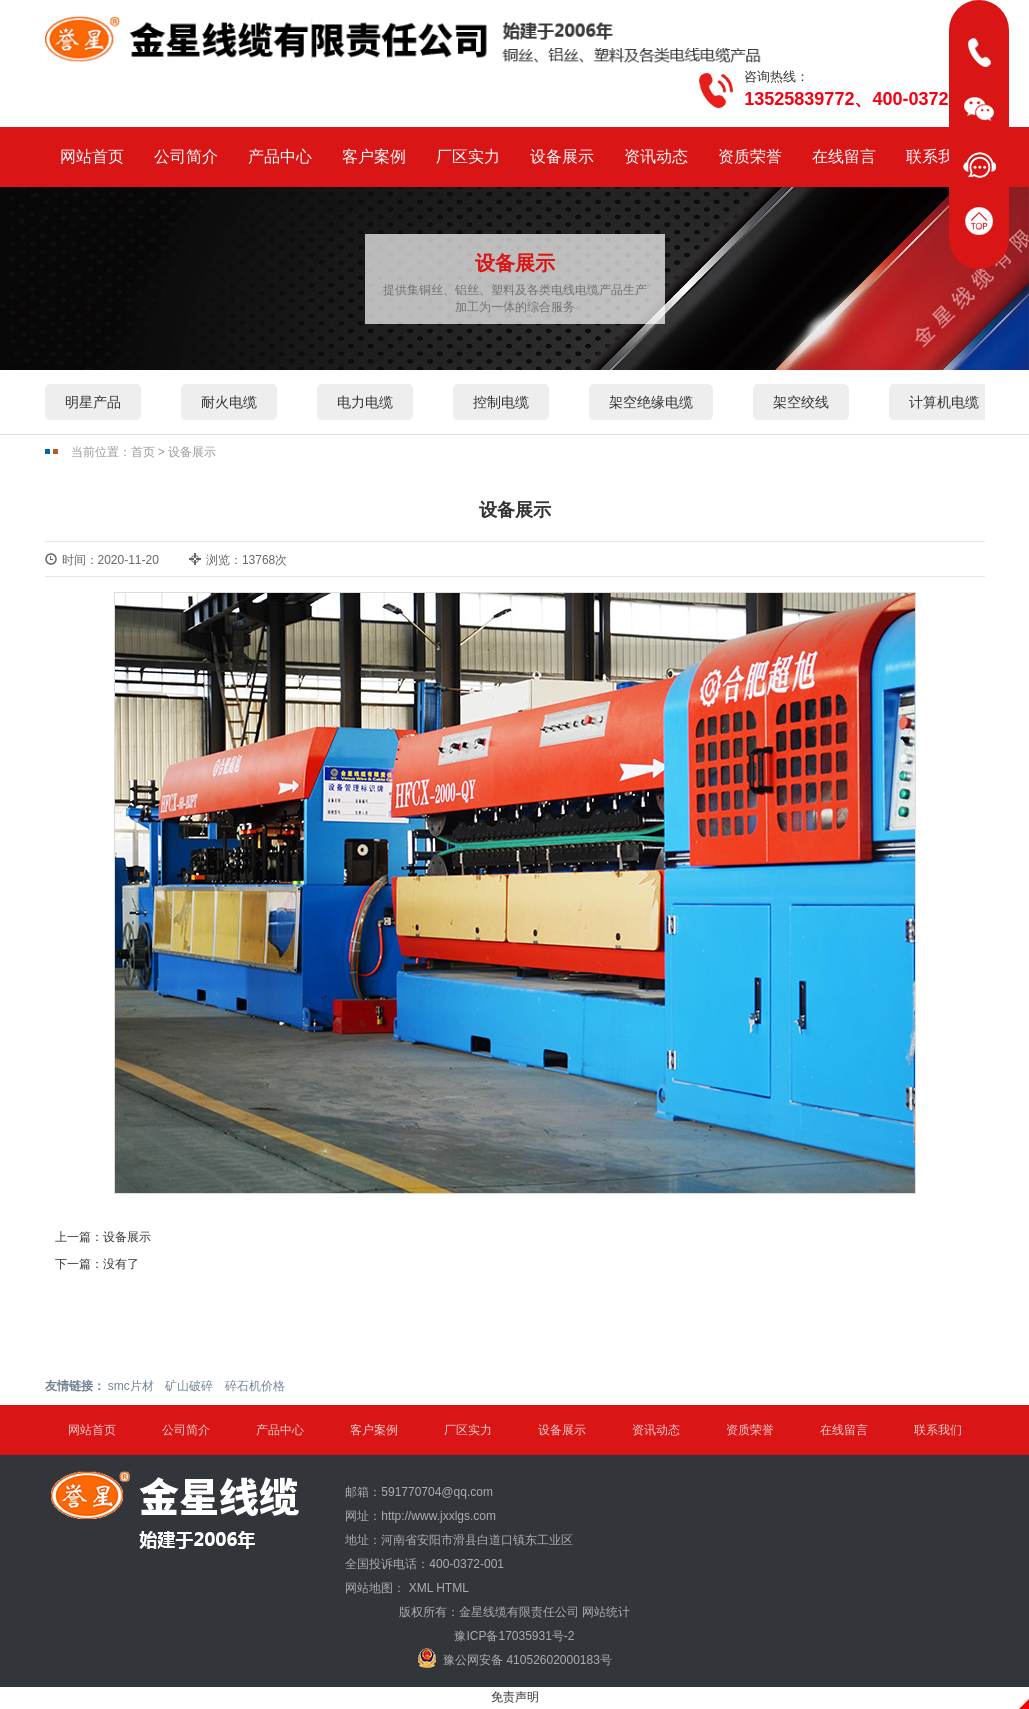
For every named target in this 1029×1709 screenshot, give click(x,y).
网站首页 (92, 156)
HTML (452, 1588)
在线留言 (844, 156)
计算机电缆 (944, 402)
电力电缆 (365, 402)
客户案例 (374, 156)
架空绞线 (801, 402)
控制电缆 (501, 402)
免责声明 (515, 1697)
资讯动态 (656, 156)
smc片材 (131, 1386)
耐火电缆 (229, 402)
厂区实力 (468, 156)
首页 (143, 452)
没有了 (121, 1264)
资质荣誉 (750, 156)
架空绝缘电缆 (651, 402)
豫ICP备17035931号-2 (514, 1636)
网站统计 (606, 1612)
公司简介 (186, 156)
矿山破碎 (189, 1386)
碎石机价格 (255, 1386)
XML (421, 1588)
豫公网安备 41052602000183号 (514, 1658)
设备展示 (562, 156)
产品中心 (280, 156)
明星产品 (93, 402)
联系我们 (938, 156)
